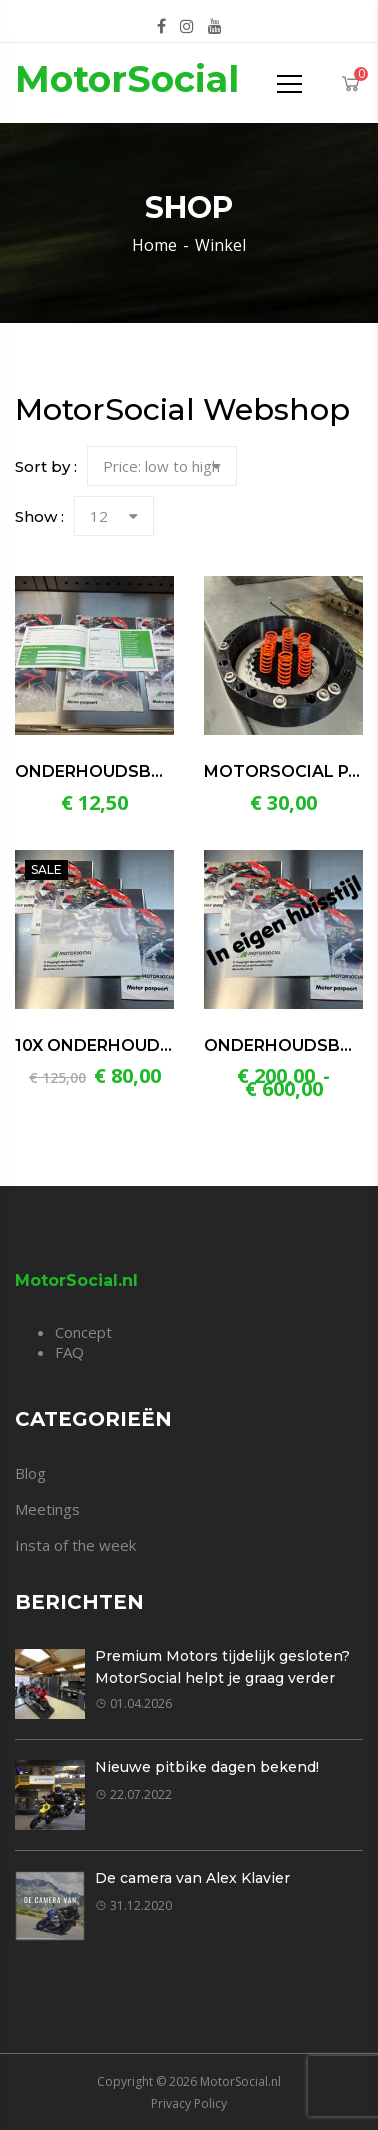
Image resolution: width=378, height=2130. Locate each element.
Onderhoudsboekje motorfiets (168, 771)
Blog (30, 1473)
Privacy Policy (189, 2103)
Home (154, 245)
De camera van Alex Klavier (192, 1878)
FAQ (69, 1352)
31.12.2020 (133, 1905)
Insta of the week (75, 1545)
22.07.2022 (133, 1794)
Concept (83, 1332)
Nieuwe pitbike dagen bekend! (207, 1767)
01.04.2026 (133, 1703)
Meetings (47, 1509)
